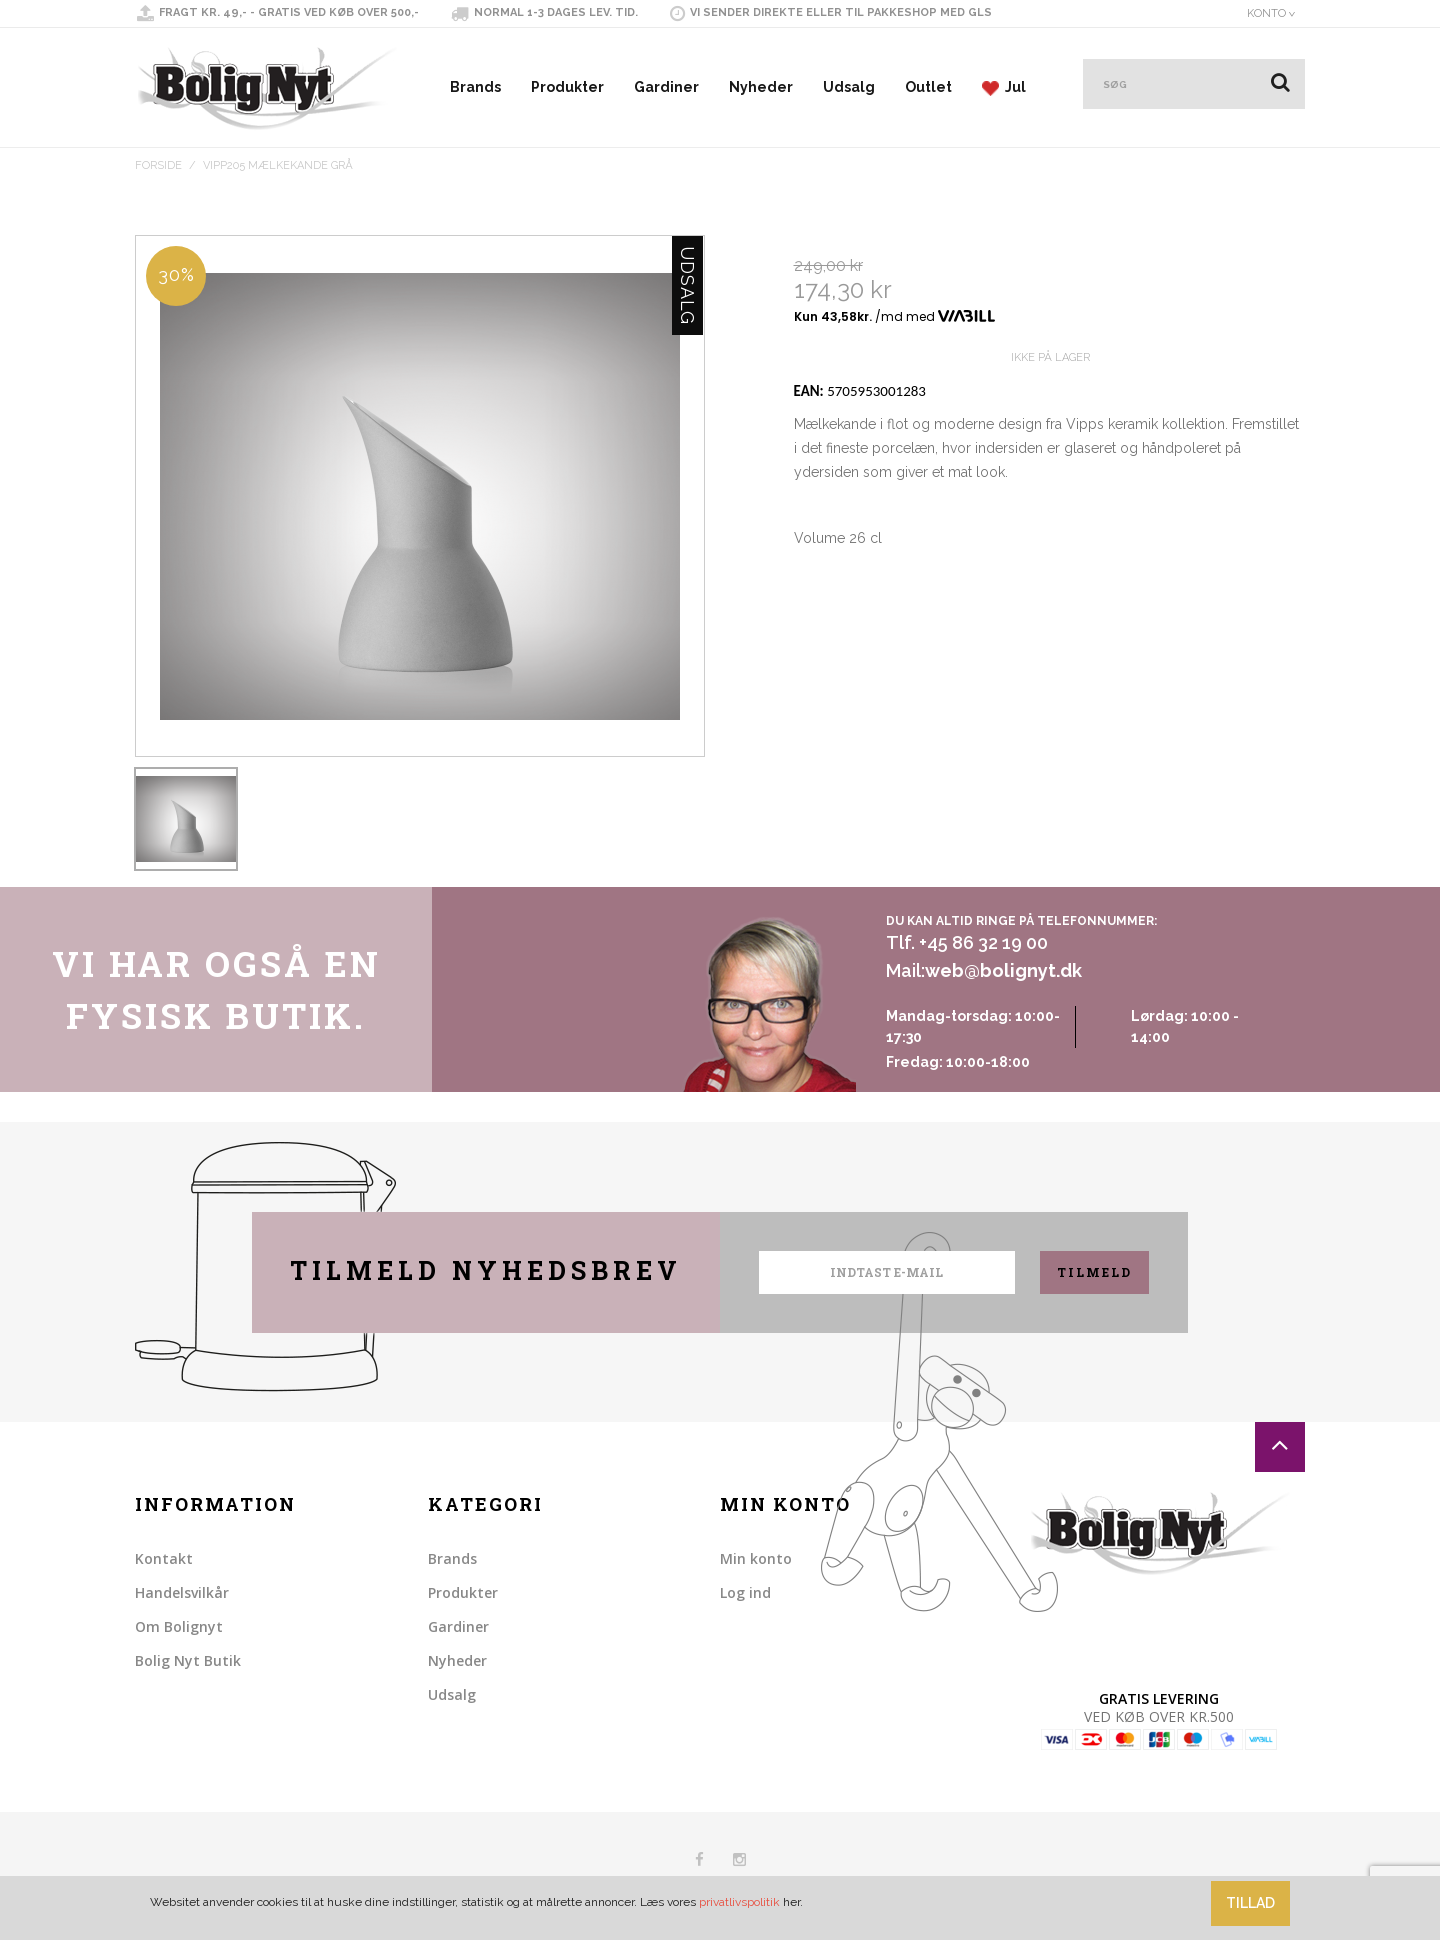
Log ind (745, 1592)
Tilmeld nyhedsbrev (486, 1270)
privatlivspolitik (739, 1902)
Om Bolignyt (179, 1626)
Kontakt (164, 1558)
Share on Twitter (854, 633)
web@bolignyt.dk (1003, 970)
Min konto (756, 1558)
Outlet (928, 87)
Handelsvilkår (182, 1592)
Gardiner (666, 87)
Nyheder (761, 87)
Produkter (567, 87)
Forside (158, 165)
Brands (475, 87)
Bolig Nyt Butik (188, 1660)
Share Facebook (814, 633)
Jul (1004, 87)
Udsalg (849, 87)
